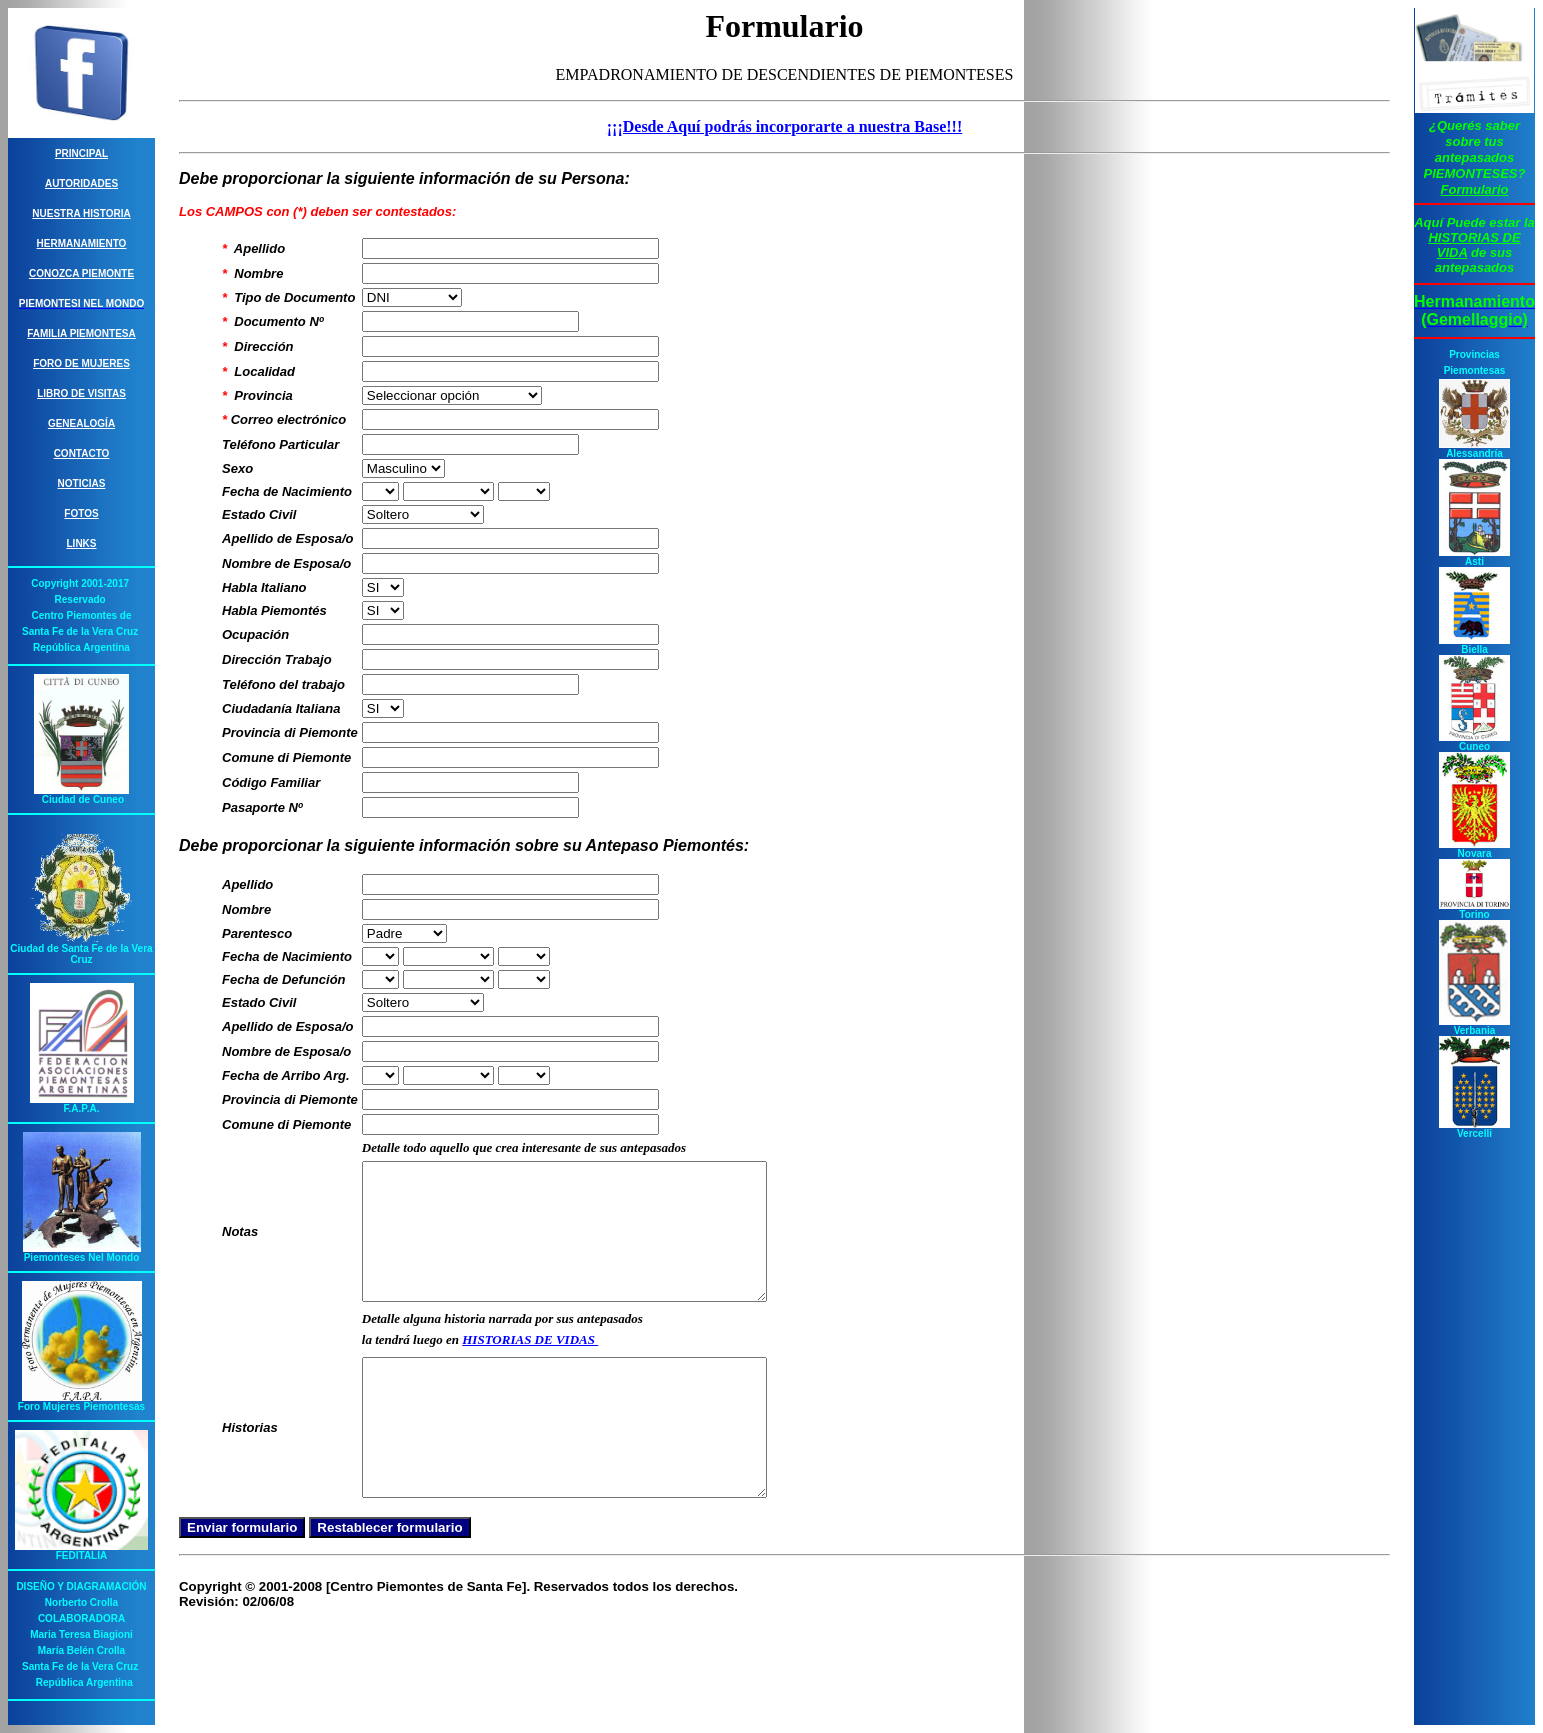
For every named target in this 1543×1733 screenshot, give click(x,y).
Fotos (81, 513)
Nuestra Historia (81, 213)
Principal (81, 153)
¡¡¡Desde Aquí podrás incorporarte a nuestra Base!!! (785, 126)
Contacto (82, 453)
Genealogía (81, 423)
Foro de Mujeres (81, 363)
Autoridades (81, 183)
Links (82, 543)
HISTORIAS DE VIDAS (530, 1366)
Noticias (82, 483)
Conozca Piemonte (81, 273)
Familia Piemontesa (81, 333)
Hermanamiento (82, 243)
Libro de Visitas (81, 393)
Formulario (1475, 189)
